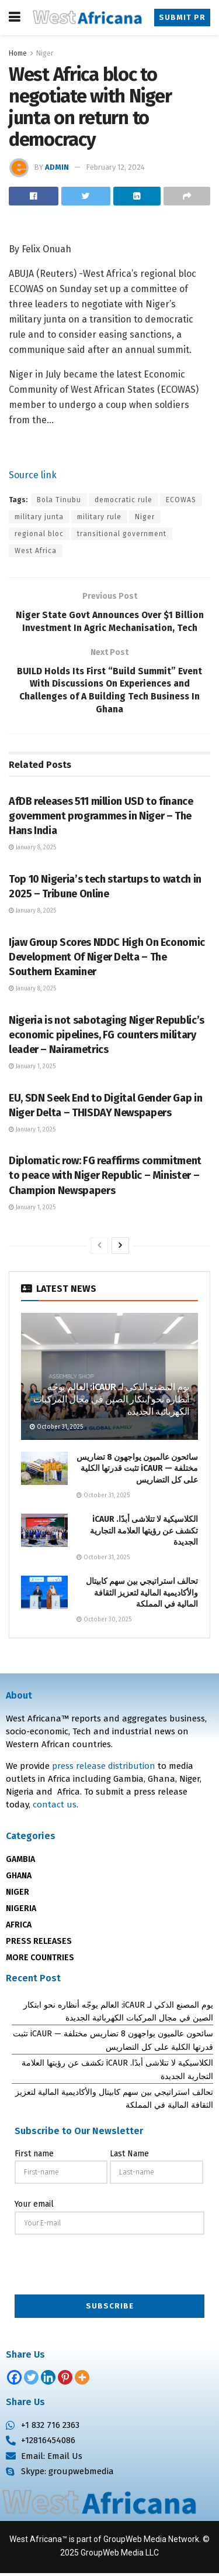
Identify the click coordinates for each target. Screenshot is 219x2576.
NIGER (17, 1895)
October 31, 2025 (56, 1429)
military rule (99, 517)
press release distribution (103, 1769)
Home (18, 53)
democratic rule (123, 500)
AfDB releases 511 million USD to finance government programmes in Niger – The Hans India (101, 819)
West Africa (36, 551)
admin (57, 167)
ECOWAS (181, 500)
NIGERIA (21, 1911)
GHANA (19, 1879)
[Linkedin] (48, 2380)
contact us (55, 1807)
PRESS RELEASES (39, 1944)
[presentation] (110, 2268)
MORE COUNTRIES (40, 1961)
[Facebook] (14, 2380)
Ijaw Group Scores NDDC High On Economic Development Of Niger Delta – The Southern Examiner (107, 959)
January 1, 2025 (32, 1069)
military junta (39, 517)
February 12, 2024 (115, 167)
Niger (44, 53)
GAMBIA (20, 1862)
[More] (82, 2380)
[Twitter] (31, 2380)
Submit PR (183, 17)
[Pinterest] (65, 2380)
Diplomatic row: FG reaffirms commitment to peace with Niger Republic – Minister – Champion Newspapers (105, 1178)
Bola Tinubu (59, 500)
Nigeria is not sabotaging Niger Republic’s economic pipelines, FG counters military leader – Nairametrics (106, 1037)
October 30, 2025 (104, 1622)
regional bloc (39, 534)
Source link (33, 475)
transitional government (121, 534)
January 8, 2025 (32, 850)
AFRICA (19, 1928)
